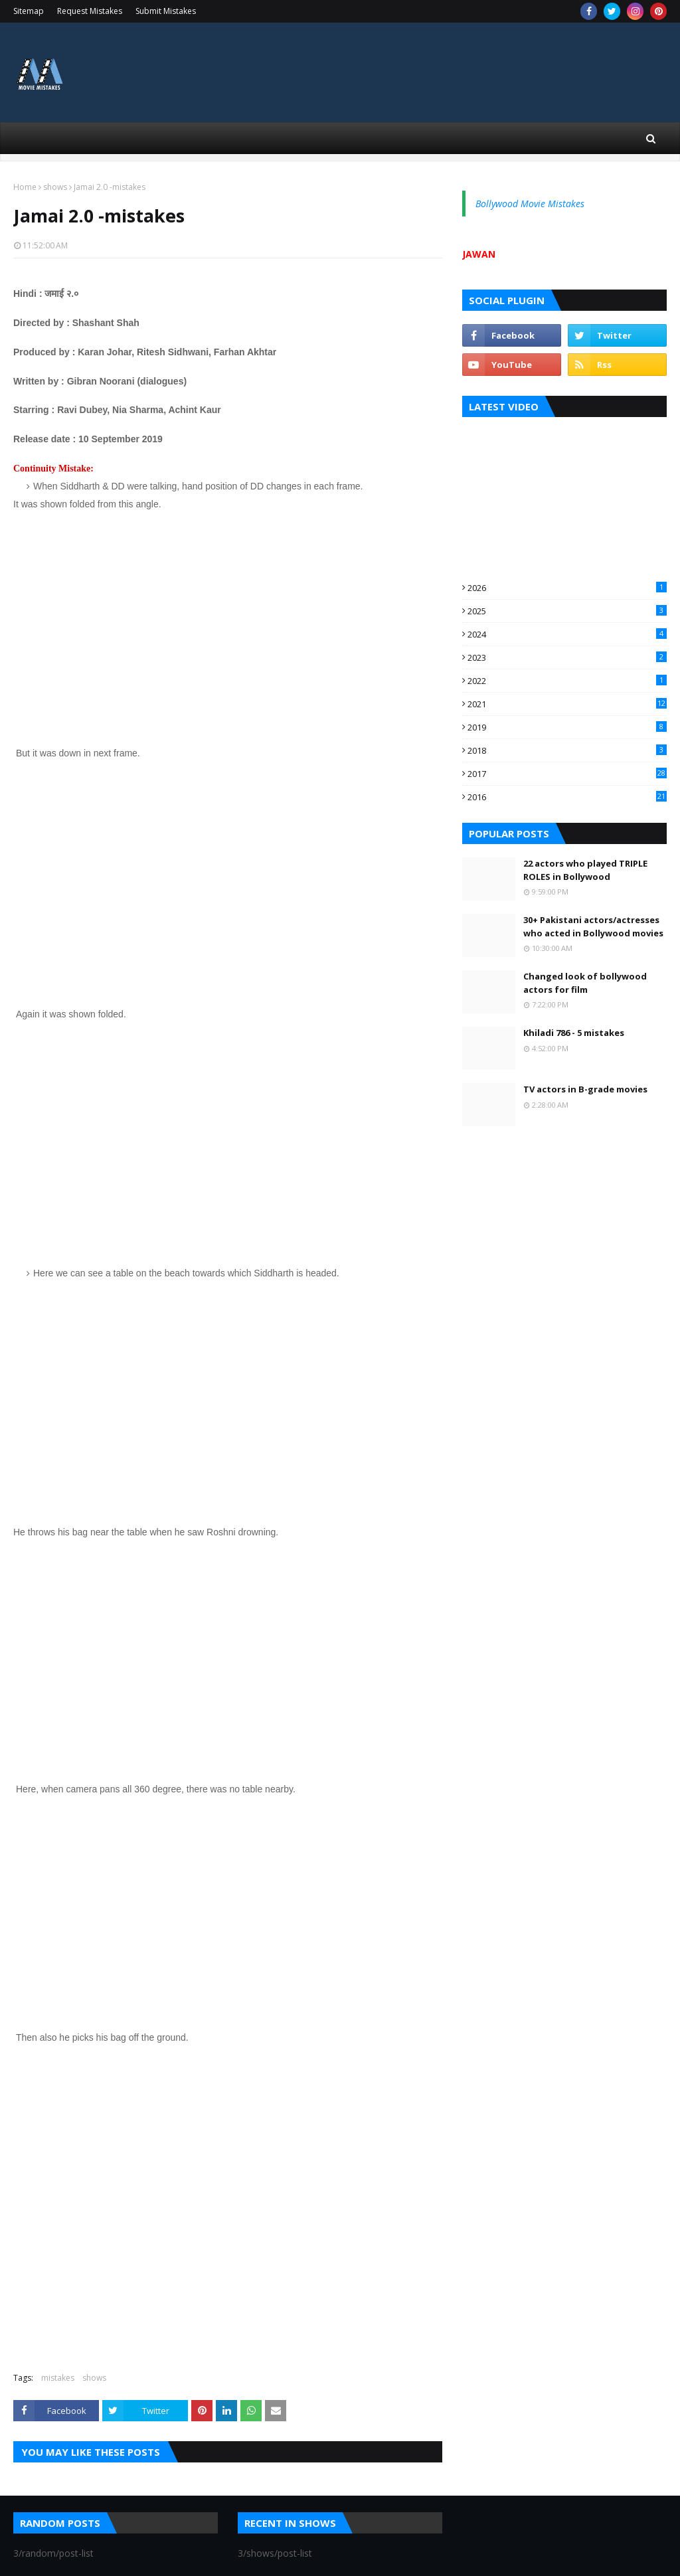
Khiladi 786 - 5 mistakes (573, 1033)
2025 (567, 611)
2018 (567, 750)
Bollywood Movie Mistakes (529, 203)
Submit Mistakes (165, 11)
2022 (567, 681)
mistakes (57, 2377)
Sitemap (28, 11)
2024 (567, 634)
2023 (567, 657)
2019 (567, 727)
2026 (567, 588)
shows (55, 187)
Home (25, 187)
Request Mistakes (89, 11)
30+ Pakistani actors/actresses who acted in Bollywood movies (593, 926)
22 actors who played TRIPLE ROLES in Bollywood (585, 870)
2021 (567, 704)
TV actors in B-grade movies (585, 1089)
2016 (567, 797)
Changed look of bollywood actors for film (585, 982)
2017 (567, 774)
